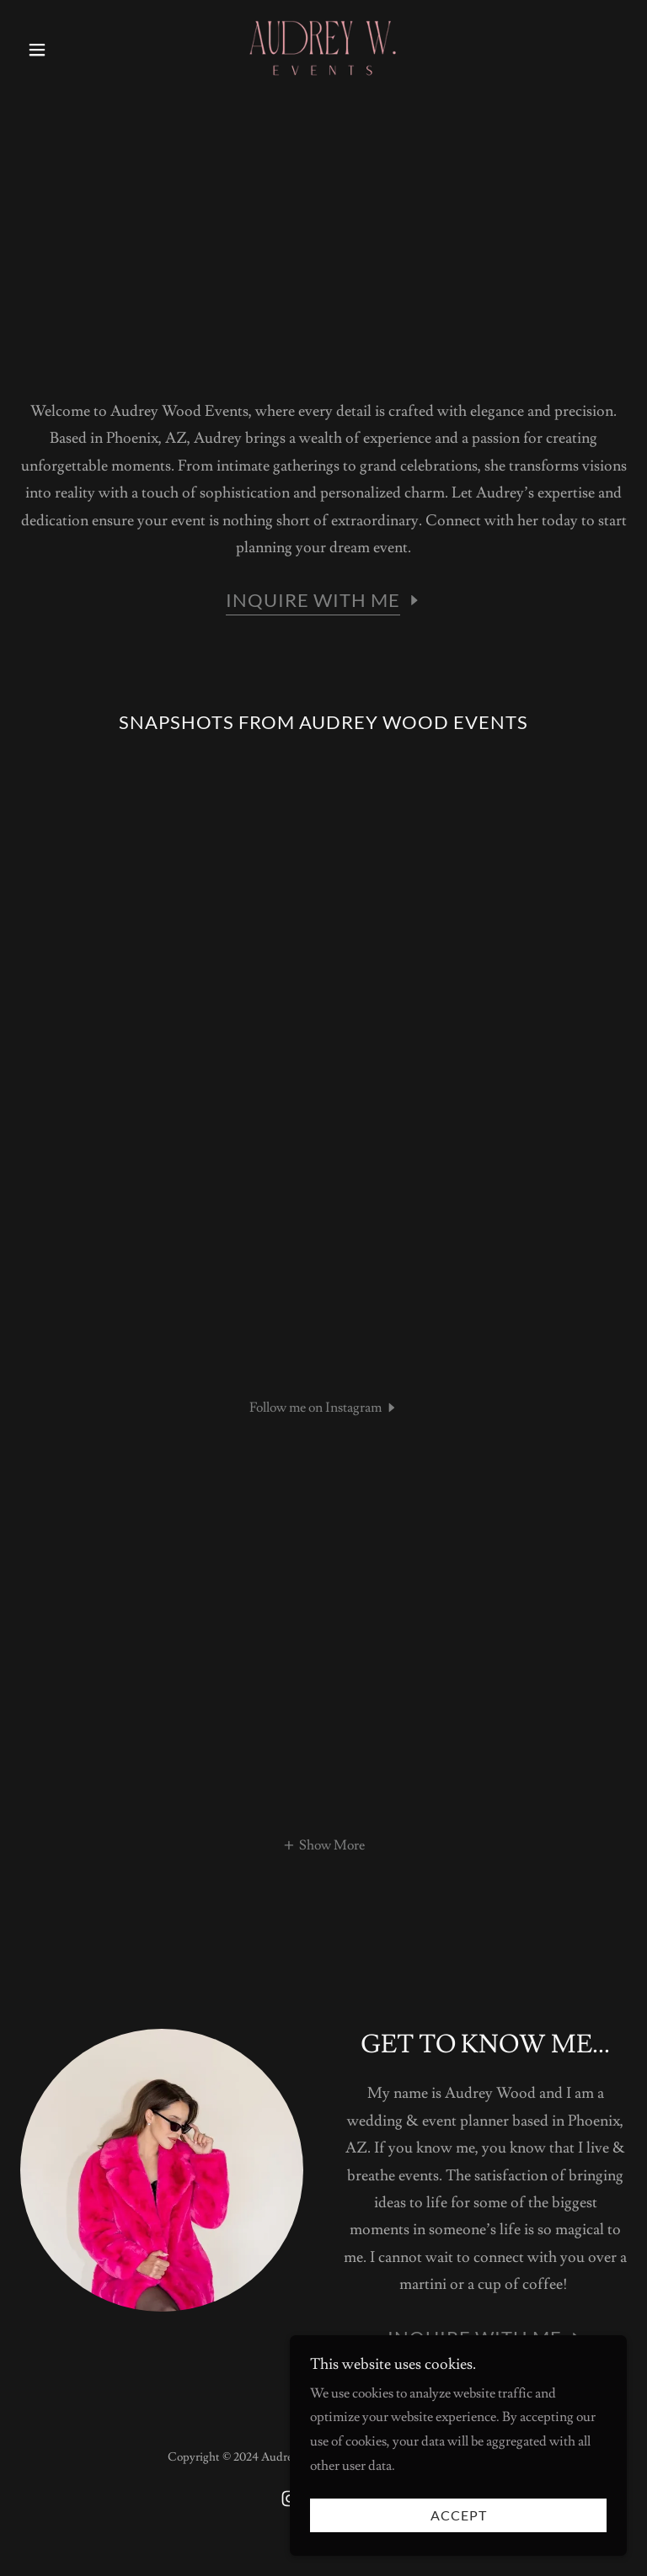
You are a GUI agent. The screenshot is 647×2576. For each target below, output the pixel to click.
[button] (65, 50)
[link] (323, 47)
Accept (458, 2539)
